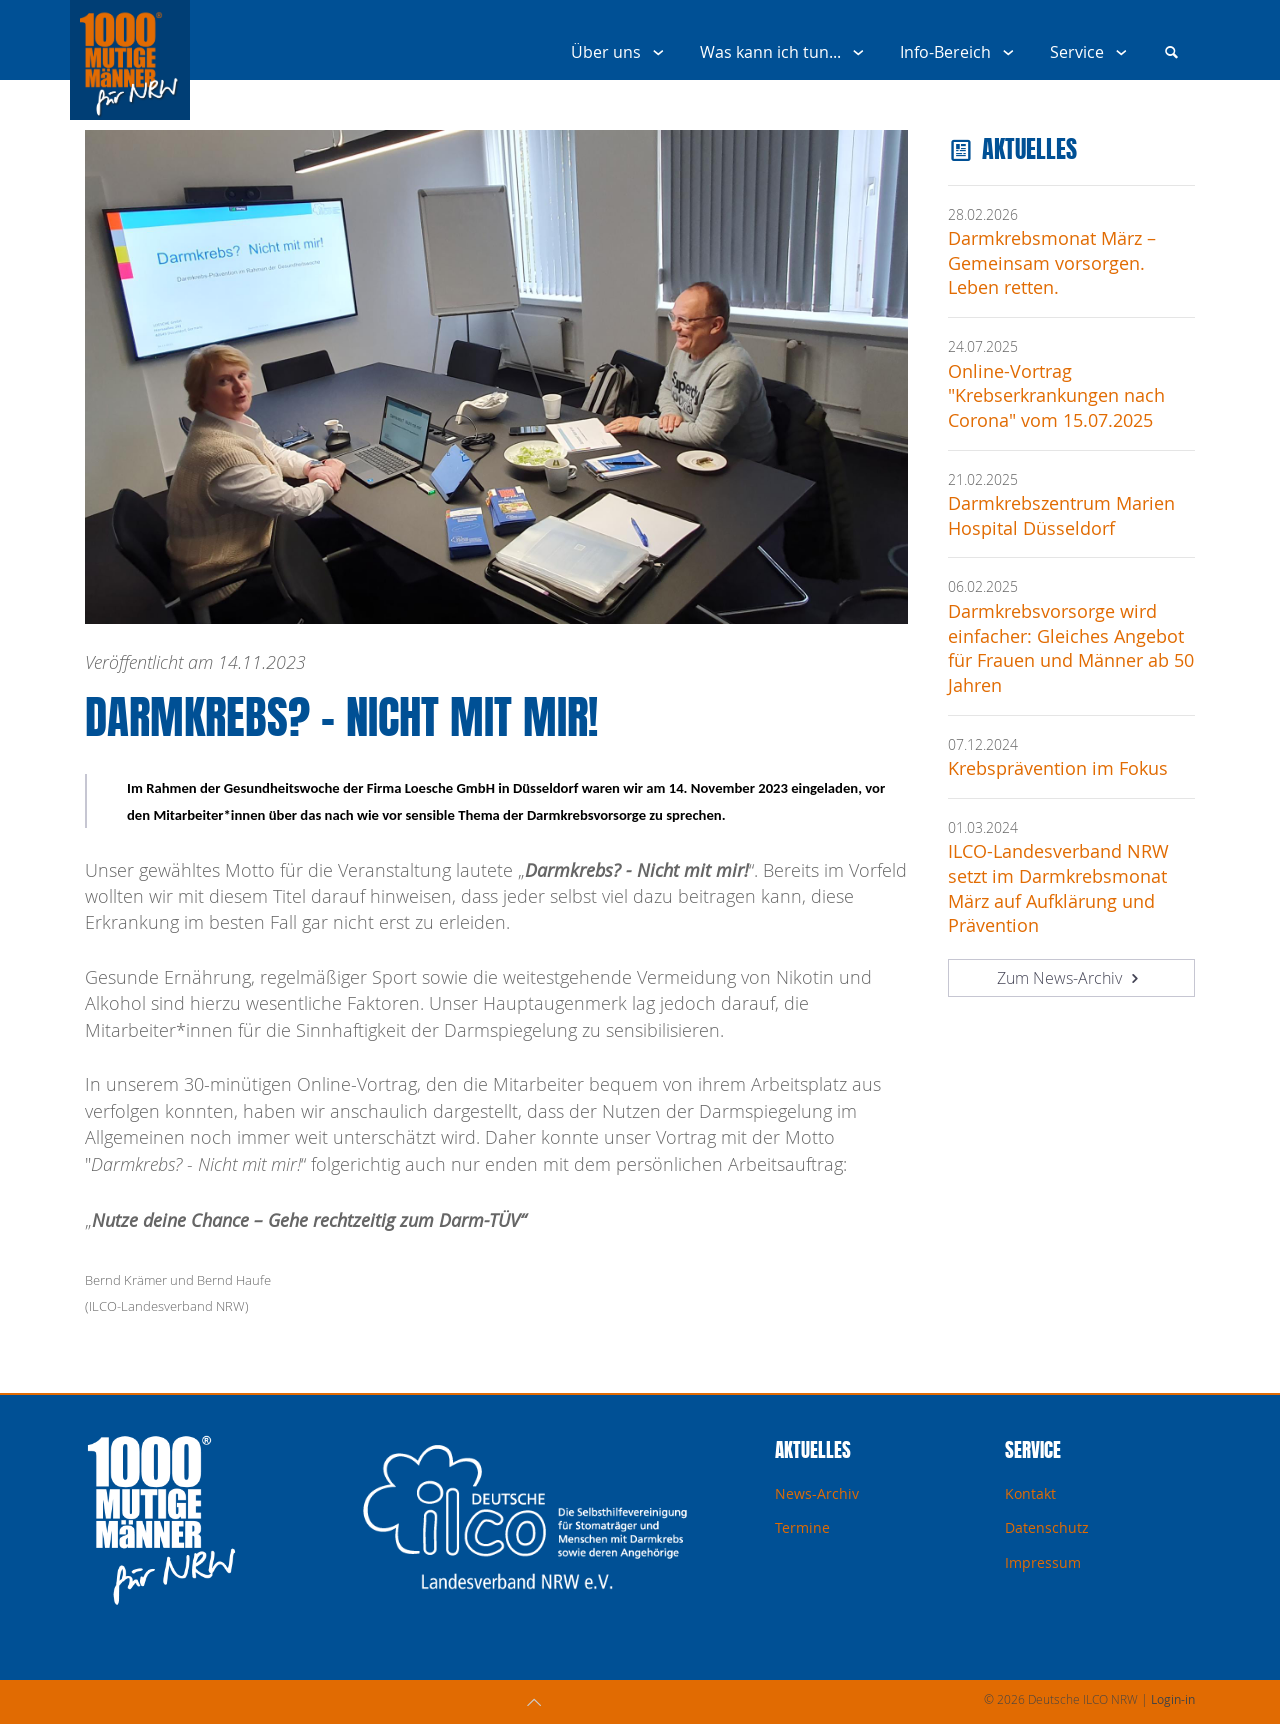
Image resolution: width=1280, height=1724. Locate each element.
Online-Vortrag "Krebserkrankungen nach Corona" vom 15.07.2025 (1056, 396)
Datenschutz (1047, 1527)
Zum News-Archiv (1070, 978)
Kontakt (1030, 1493)
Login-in (1173, 1699)
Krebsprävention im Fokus (1058, 768)
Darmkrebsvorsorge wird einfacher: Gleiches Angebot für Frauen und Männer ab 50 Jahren (1071, 648)
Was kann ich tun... (786, 52)
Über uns (621, 52)
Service (1092, 52)
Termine (802, 1527)
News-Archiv (817, 1493)
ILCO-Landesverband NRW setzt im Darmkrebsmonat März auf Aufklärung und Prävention (1058, 888)
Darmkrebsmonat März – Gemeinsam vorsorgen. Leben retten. (1052, 263)
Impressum (1043, 1562)
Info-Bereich (961, 52)
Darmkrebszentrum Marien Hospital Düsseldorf (1061, 516)
